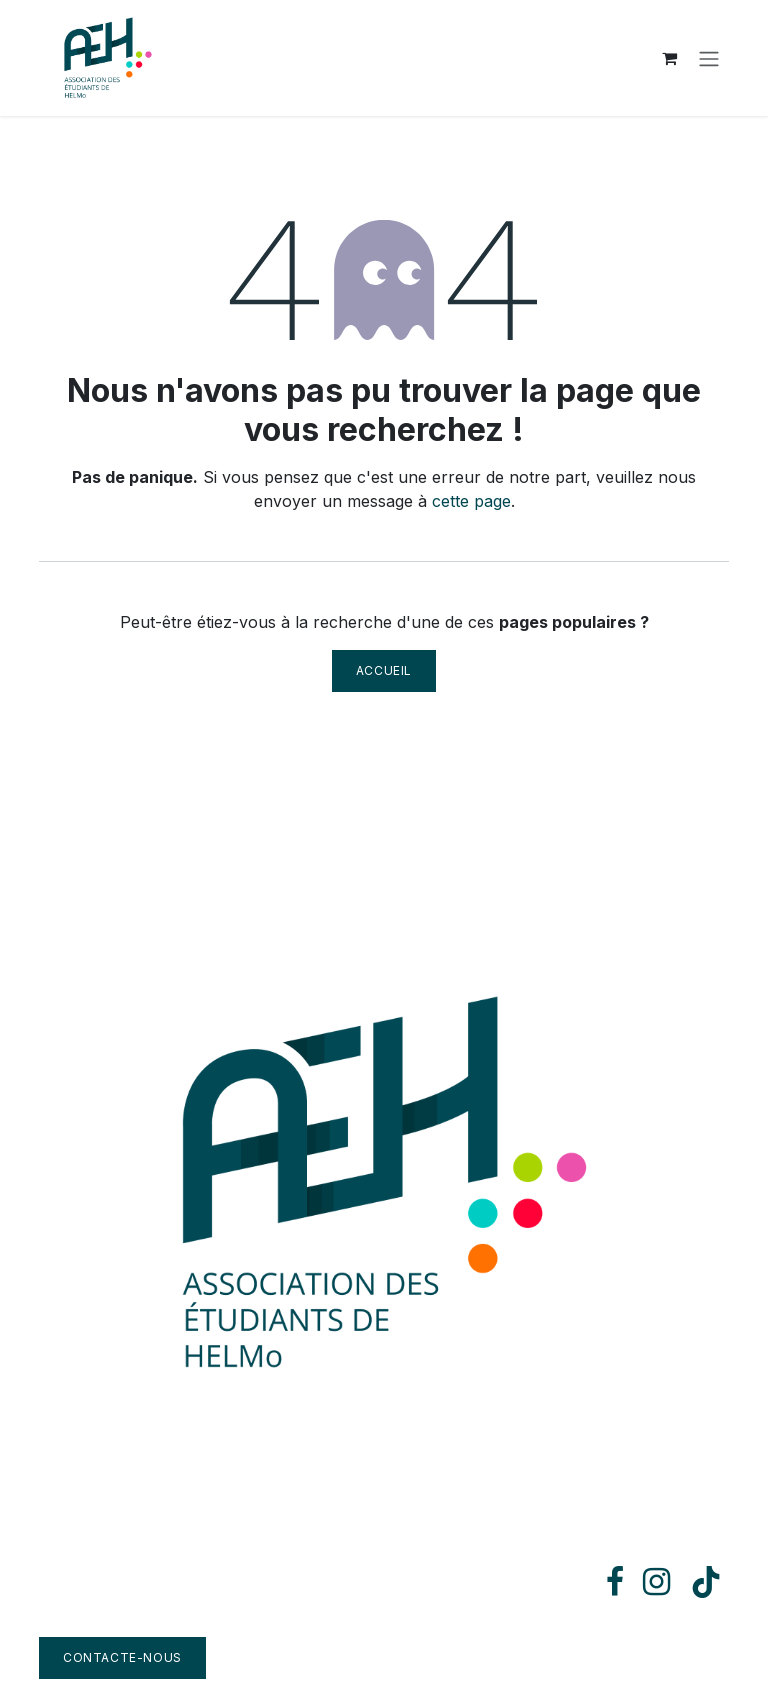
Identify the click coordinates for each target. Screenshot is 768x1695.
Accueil (384, 670)
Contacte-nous (122, 1657)
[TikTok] (706, 1582)
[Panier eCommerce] (669, 58)
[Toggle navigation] (709, 58)
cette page (471, 501)
